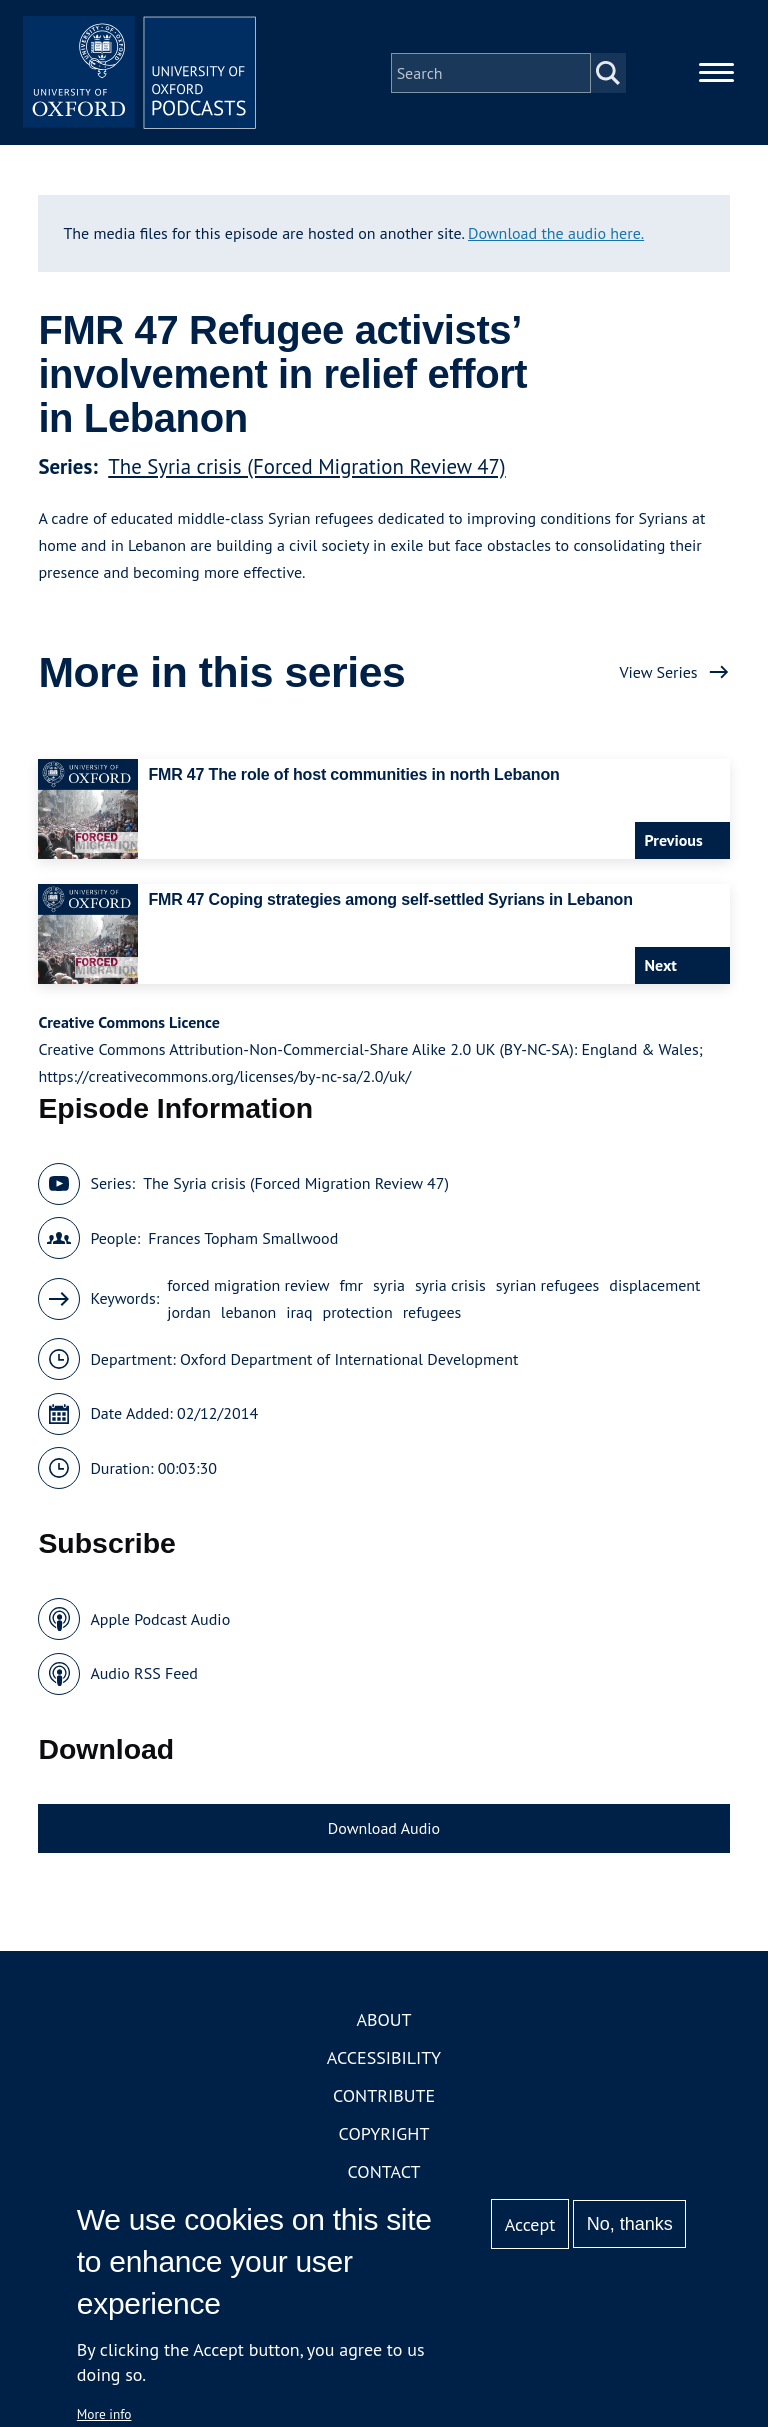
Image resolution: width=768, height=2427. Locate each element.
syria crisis (450, 1288)
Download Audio (384, 1831)
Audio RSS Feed (143, 1677)
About (383, 2023)
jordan (189, 1315)
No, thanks (630, 2224)
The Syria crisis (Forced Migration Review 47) (306, 469)
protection (358, 1315)
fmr (351, 1288)
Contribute (384, 2099)
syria (389, 1288)
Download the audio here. (556, 236)
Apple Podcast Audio (160, 1622)
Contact (384, 2175)
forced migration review (248, 1288)
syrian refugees (548, 1288)
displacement (654, 1288)
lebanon (248, 1315)
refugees (432, 1315)
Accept (530, 2224)
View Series (658, 675)
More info (104, 2414)
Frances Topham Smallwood (243, 1241)
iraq (299, 1315)
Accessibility (384, 2061)
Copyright (384, 2137)
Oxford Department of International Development (349, 1362)
